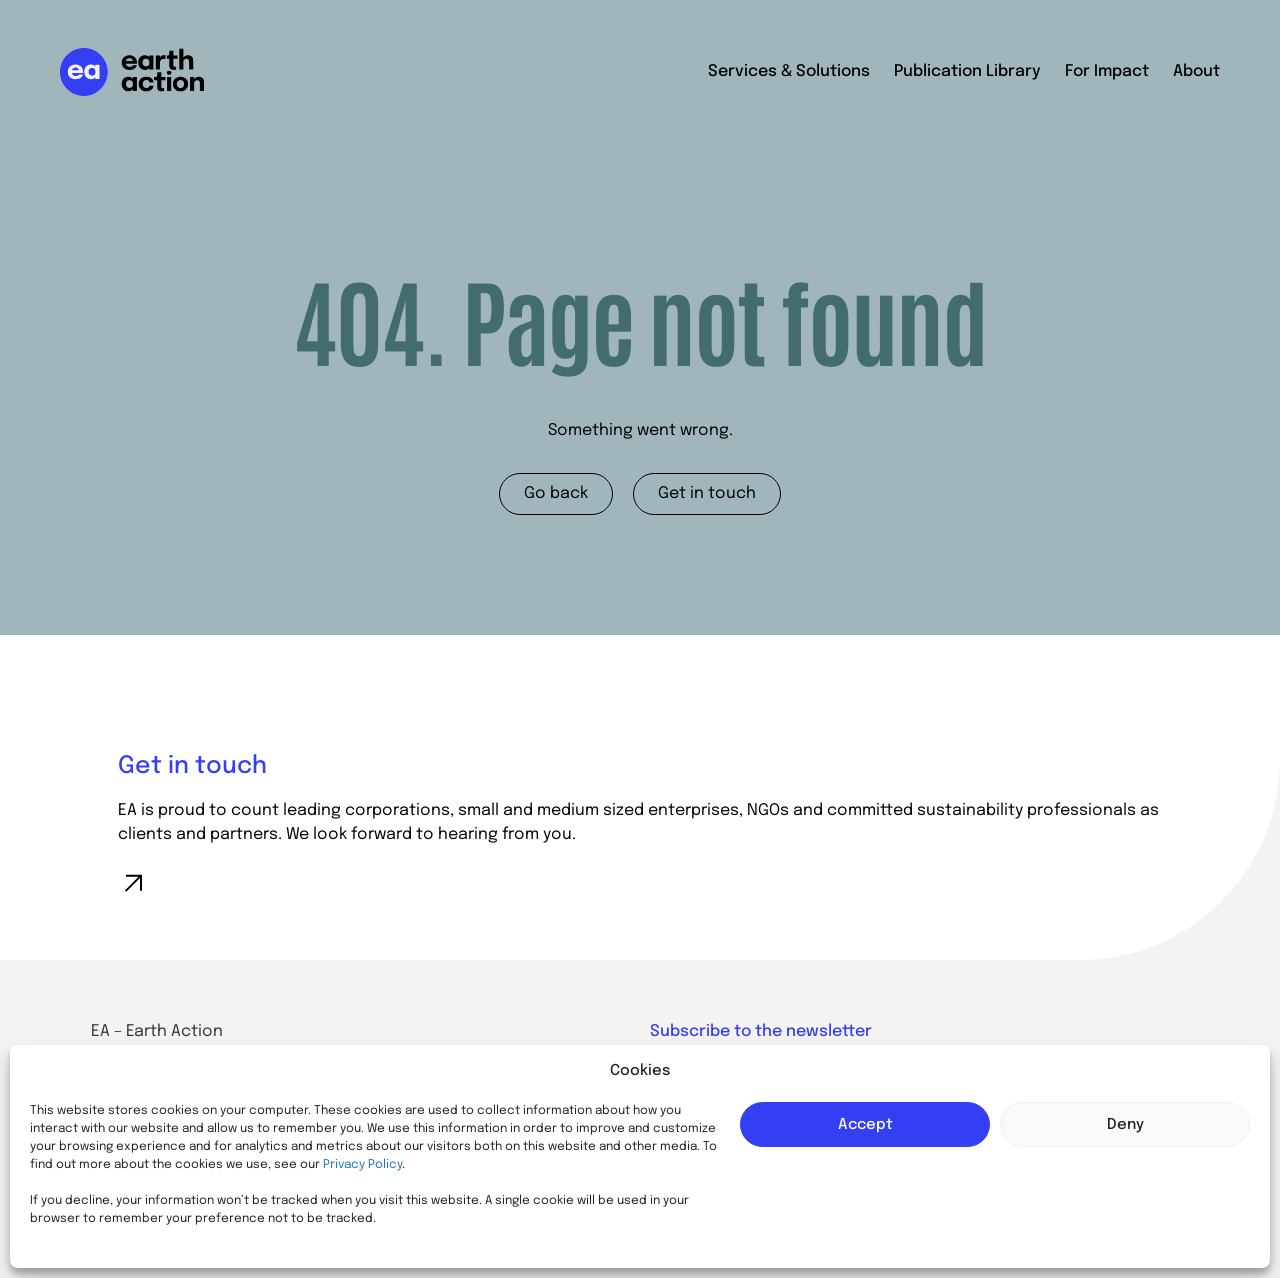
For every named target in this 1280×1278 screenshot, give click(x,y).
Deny (1125, 1125)
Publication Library (967, 71)
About (1196, 71)
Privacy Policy (362, 1165)
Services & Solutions (789, 71)
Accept (865, 1125)
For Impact (1107, 71)
